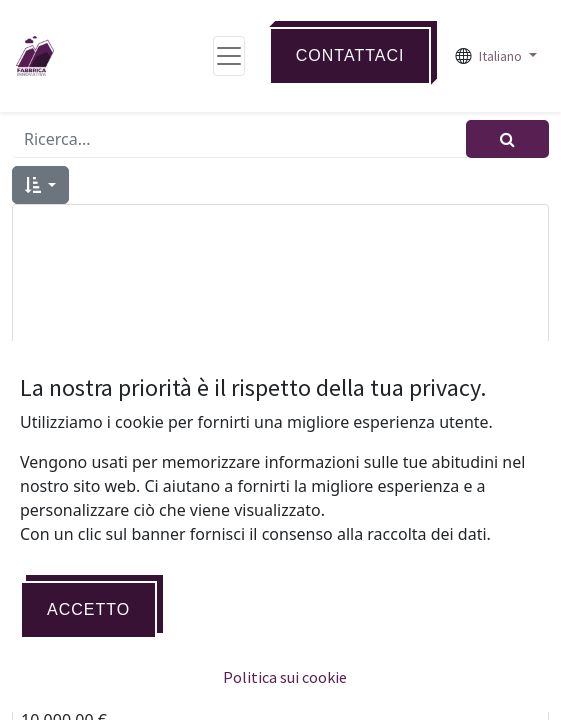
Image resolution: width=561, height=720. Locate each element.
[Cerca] (507, 139)
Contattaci (350, 55)
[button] (40, 185)
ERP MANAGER (281, 690)
